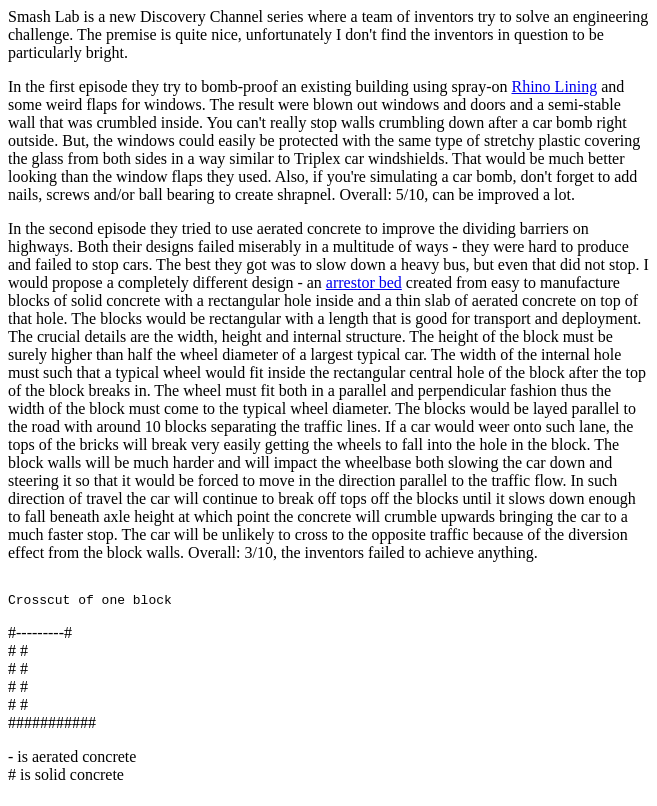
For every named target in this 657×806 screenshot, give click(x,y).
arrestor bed (364, 282)
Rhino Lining (554, 86)
